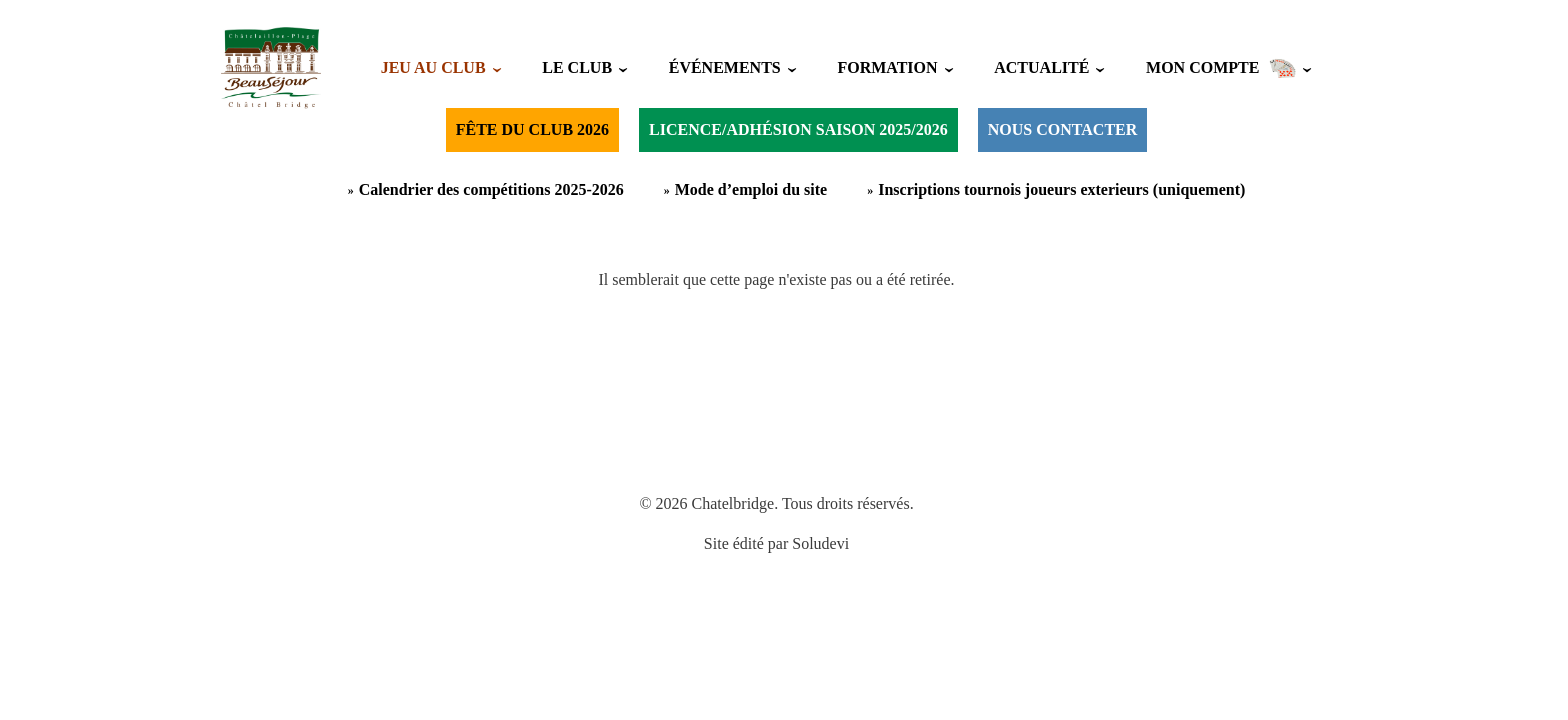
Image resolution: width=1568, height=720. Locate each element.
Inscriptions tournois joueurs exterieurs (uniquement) (1061, 189)
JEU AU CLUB (433, 67)
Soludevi (820, 543)
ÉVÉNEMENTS (725, 67)
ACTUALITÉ (1041, 67)
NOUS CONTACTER (1063, 129)
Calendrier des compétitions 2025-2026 (491, 189)
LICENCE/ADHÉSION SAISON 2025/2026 (798, 129)
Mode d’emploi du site (751, 189)
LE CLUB (577, 67)
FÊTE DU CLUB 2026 (532, 129)
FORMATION (887, 67)
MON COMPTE (1221, 68)
